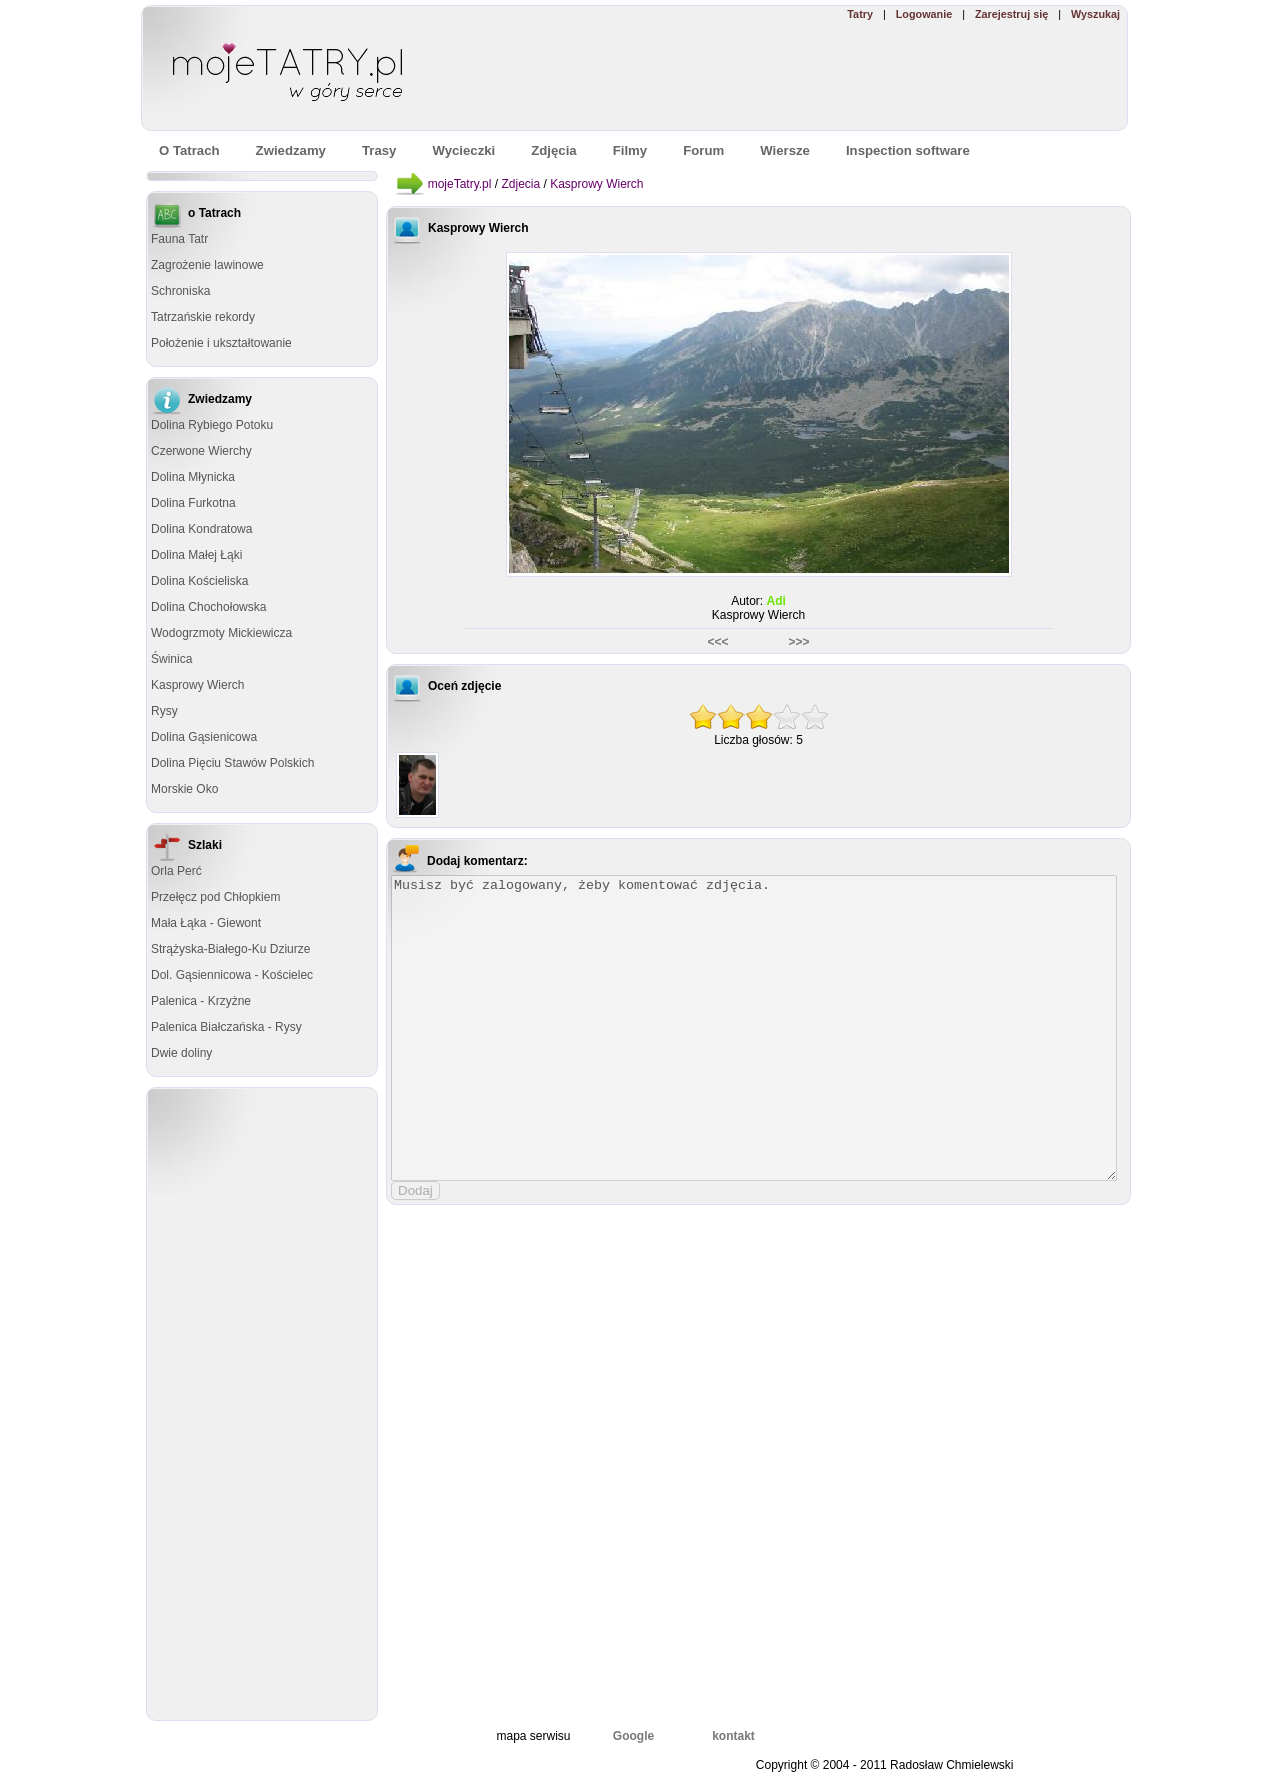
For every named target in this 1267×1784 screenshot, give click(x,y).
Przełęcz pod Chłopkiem (215, 897)
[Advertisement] (836, 76)
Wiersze (785, 150)
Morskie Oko (184, 789)
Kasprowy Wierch (197, 685)
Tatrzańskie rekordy (203, 317)
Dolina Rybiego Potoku (212, 425)
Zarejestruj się (1011, 14)
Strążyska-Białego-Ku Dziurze (230, 949)
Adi (776, 601)
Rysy (164, 711)
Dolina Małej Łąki (196, 555)
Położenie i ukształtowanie (221, 343)
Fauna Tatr (179, 239)
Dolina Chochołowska (208, 607)
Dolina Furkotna (193, 503)
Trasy (379, 150)
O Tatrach (189, 150)
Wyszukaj (1095, 14)
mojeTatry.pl (460, 184)
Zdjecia (520, 184)
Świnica (171, 659)
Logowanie (924, 14)
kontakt (733, 1736)
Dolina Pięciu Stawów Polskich (232, 763)
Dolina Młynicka (193, 477)
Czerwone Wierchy (201, 451)
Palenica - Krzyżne (201, 1001)
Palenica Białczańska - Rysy (226, 1027)
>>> (797, 642)
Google (633, 1736)
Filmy (630, 150)
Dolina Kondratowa (201, 529)
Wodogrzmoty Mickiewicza (221, 633)
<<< (719, 642)
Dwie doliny (181, 1053)
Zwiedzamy (291, 150)
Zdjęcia (553, 150)
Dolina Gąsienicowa (204, 737)
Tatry (860, 14)
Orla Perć (176, 871)
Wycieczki (463, 150)
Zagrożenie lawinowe (207, 265)
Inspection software (908, 150)
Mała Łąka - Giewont (206, 923)
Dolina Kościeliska (199, 581)
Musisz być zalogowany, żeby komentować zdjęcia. (754, 1028)
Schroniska (180, 291)
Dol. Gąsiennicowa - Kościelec (232, 975)
